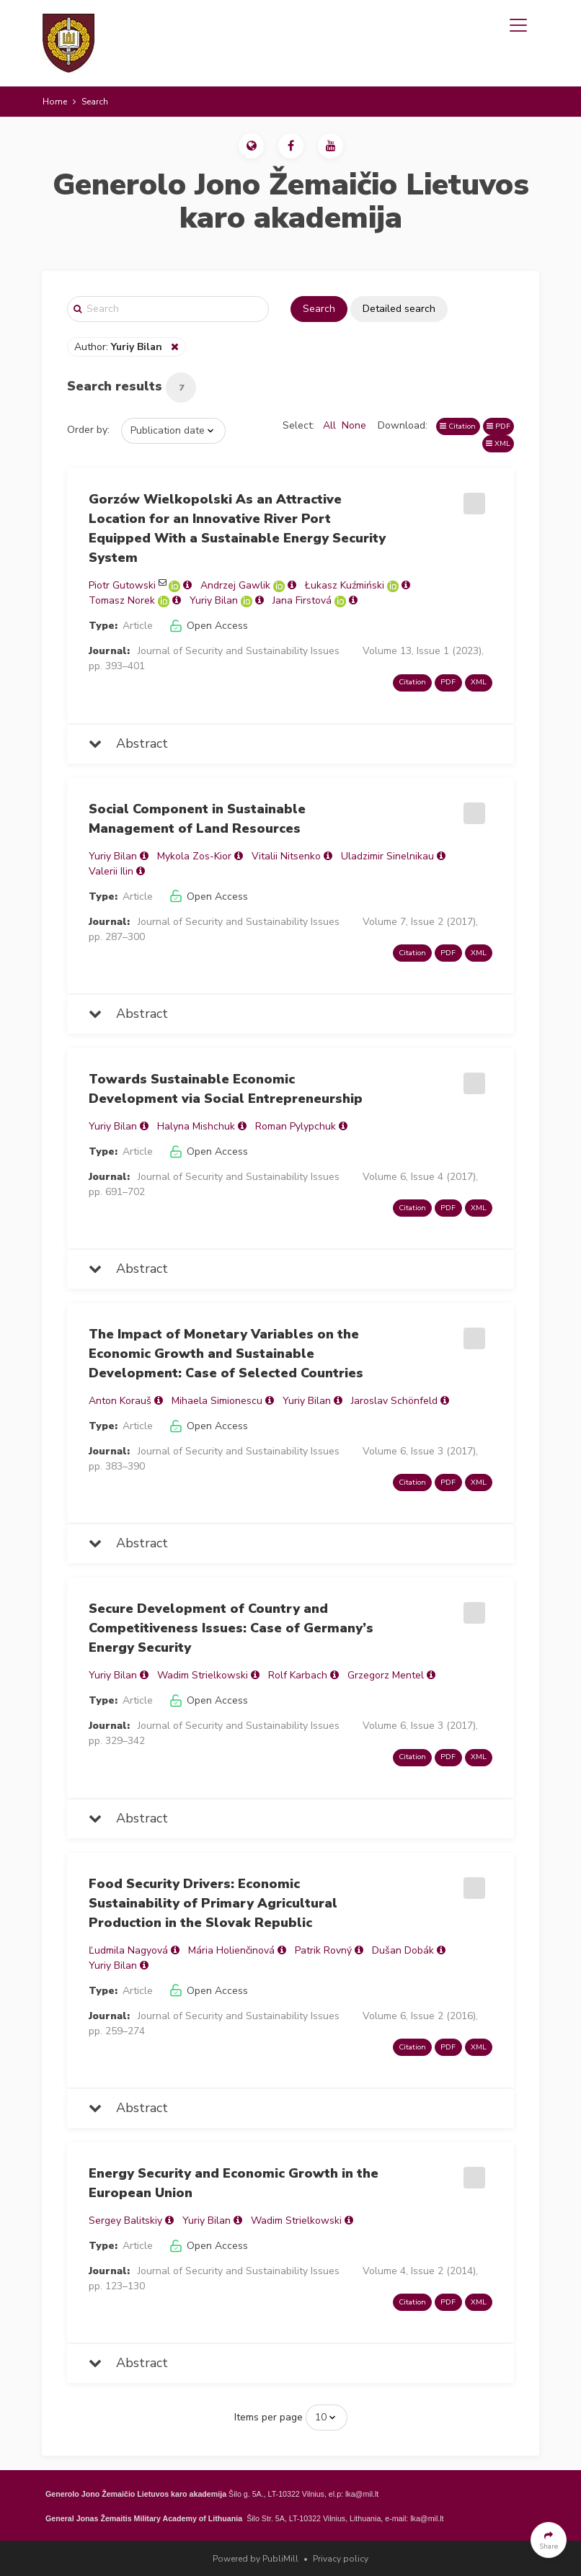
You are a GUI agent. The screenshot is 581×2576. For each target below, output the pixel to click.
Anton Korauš (120, 1401)
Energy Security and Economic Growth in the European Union (233, 2183)
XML (498, 443)
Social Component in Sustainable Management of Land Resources (197, 818)
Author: (119, 347)
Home (55, 101)
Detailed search (399, 309)
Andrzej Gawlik (235, 585)
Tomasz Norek (122, 600)
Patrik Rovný (323, 1950)
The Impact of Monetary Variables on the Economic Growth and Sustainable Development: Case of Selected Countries (226, 1353)
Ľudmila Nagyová (128, 1950)
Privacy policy (340, 2558)
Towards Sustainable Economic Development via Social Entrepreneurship (226, 1088)
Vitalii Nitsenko (286, 856)
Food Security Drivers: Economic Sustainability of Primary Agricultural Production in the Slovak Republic (213, 1903)
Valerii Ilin (111, 871)
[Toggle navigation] (518, 25)
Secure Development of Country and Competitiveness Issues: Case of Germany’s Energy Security (231, 1628)
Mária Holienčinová (231, 1950)
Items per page (268, 2417)
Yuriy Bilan (214, 600)
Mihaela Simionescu (217, 1401)
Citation (458, 426)
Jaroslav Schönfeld (394, 1401)
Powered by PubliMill (255, 2558)
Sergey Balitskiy (125, 2220)
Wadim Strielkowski (202, 1675)
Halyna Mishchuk (196, 1126)
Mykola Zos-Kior (194, 856)
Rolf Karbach (297, 1675)
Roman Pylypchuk (295, 1126)
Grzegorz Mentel (385, 1675)
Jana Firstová (302, 600)
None (354, 425)
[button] (251, 145)
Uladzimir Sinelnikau (387, 856)
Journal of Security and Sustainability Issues (239, 651)
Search (319, 309)
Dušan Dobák (403, 1950)
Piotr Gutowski (122, 585)
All (329, 425)
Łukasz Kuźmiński (344, 585)
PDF (498, 426)
